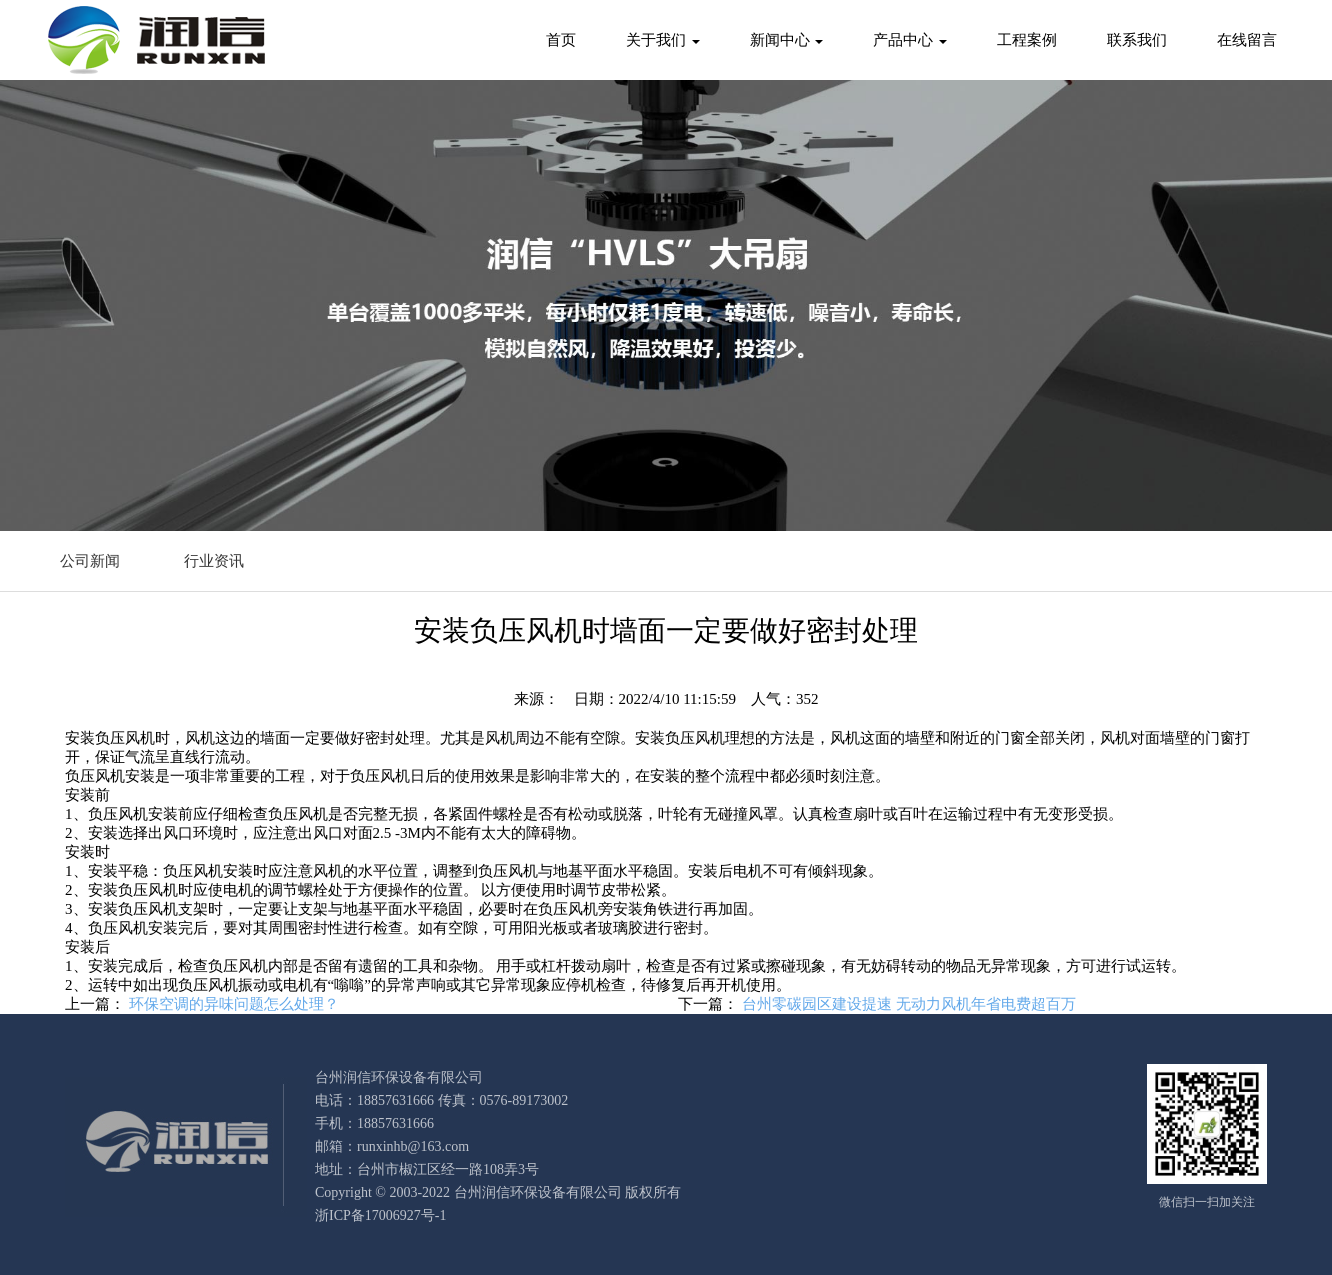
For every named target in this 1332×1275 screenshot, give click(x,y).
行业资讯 (214, 561)
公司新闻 (90, 561)
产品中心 (910, 40)
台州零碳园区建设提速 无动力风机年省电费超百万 (909, 1004)
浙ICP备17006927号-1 (380, 1215)
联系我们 (1137, 40)
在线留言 (1247, 40)
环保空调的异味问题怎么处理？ (234, 1004)
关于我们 (663, 40)
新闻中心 (787, 40)
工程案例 (1027, 40)
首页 (561, 40)
